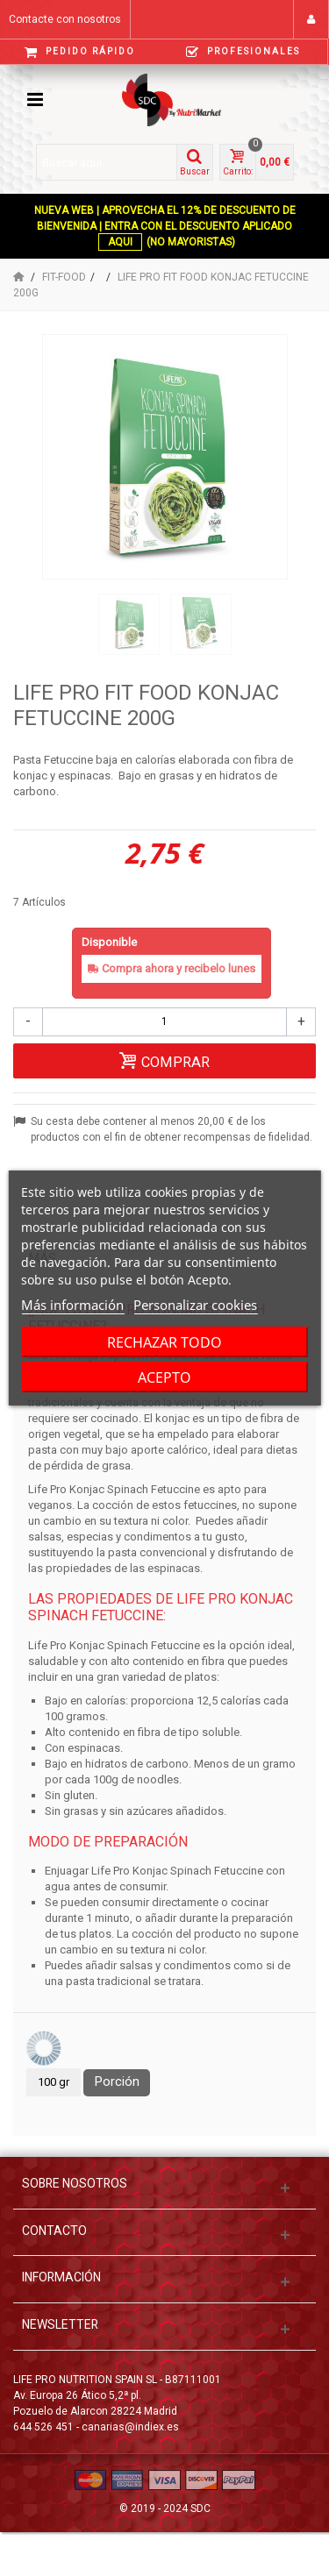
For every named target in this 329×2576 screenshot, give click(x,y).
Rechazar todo (164, 1342)
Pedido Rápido (80, 52)
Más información (72, 1304)
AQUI (120, 242)
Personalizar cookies (195, 1304)
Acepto (164, 1377)
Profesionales (243, 52)
